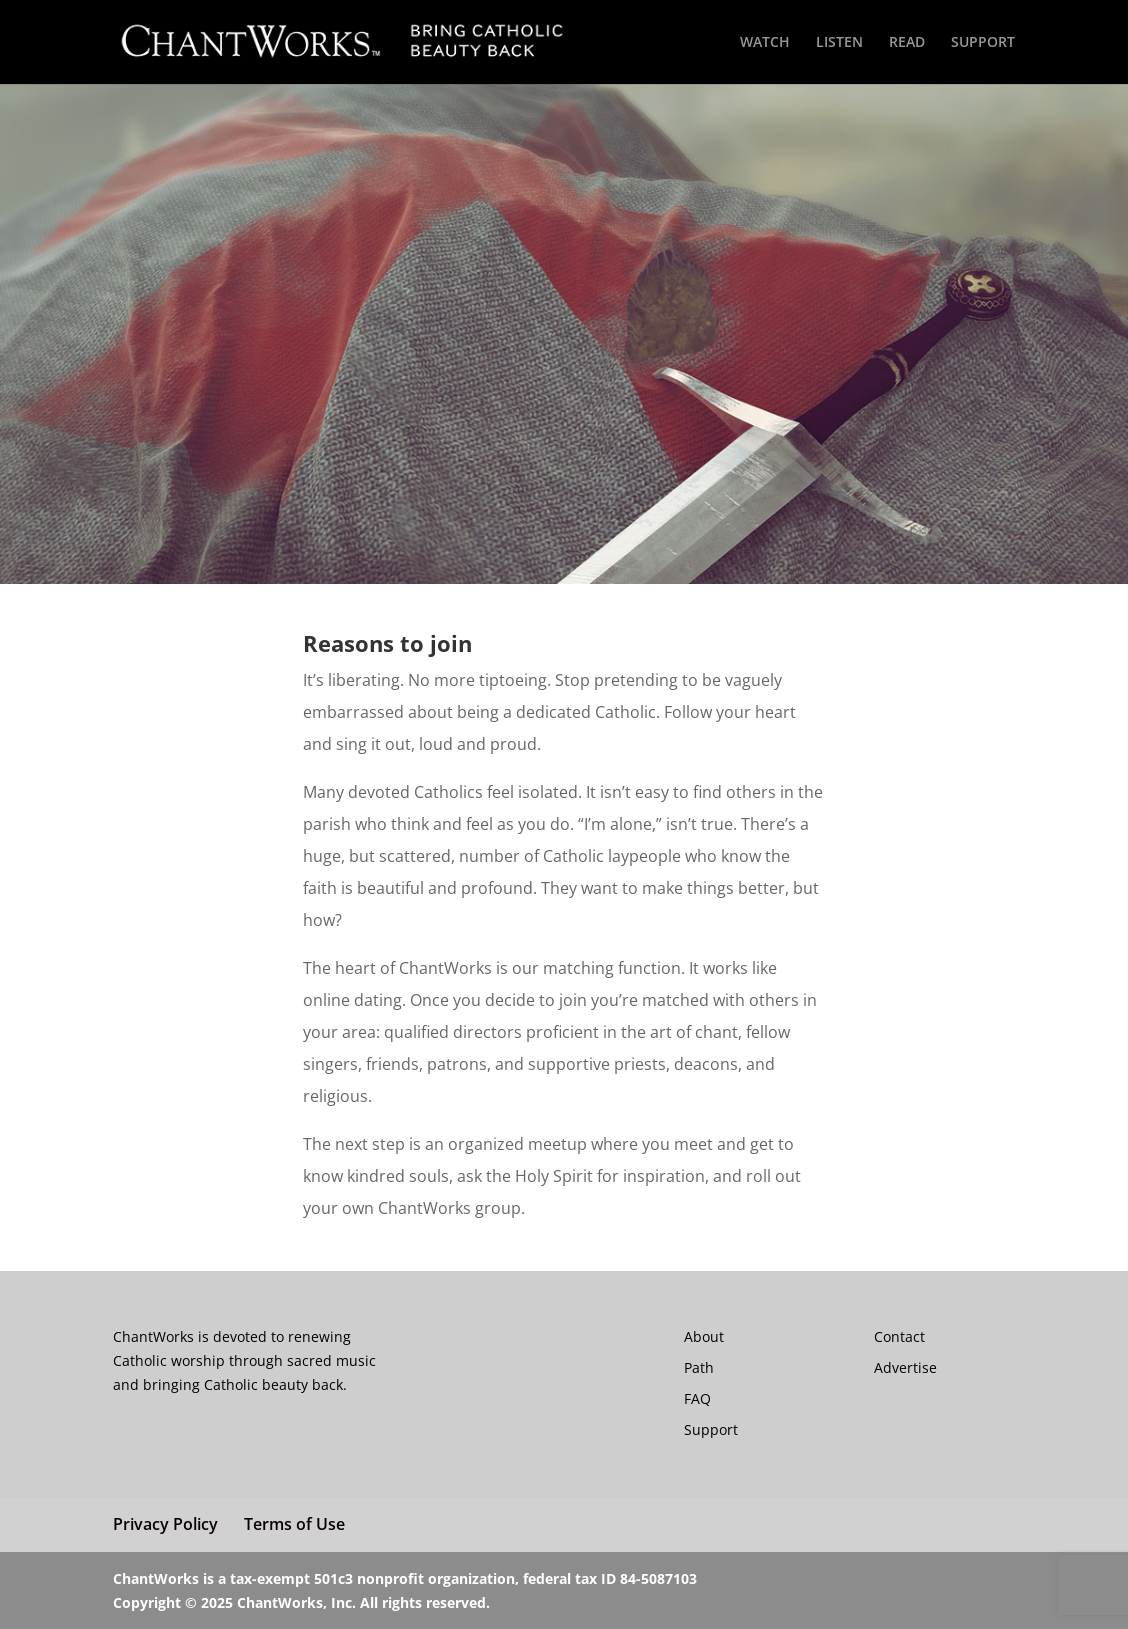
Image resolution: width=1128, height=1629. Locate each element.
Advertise (905, 1367)
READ (907, 43)
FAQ (697, 1398)
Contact (899, 1336)
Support (711, 1429)
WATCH (765, 43)
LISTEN (839, 43)
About (704, 1336)
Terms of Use (294, 1524)
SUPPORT (983, 43)
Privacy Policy (165, 1524)
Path (699, 1367)
